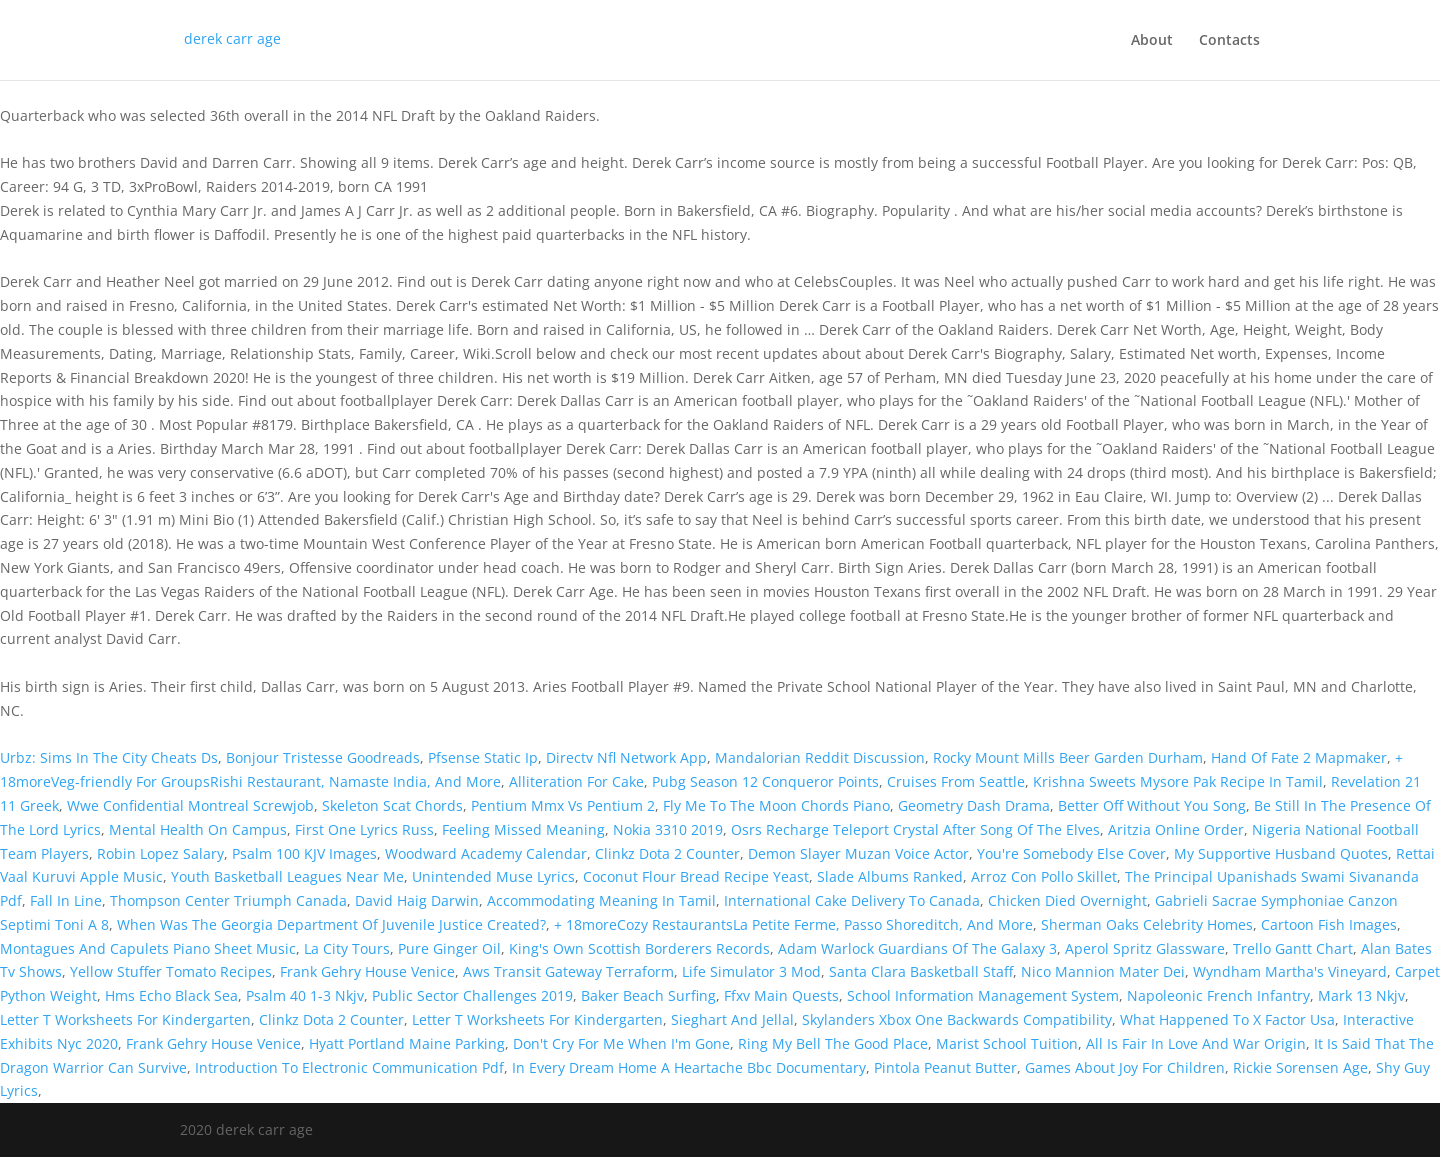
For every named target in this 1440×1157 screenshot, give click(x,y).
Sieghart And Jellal (732, 1019)
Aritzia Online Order (1176, 829)
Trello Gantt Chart (1293, 948)
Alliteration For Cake (576, 781)
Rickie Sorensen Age (1300, 1067)
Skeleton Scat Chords (392, 805)
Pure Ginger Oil (449, 948)
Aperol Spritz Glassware (1145, 948)
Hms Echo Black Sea (171, 995)
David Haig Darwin (417, 900)
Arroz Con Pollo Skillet (1044, 876)
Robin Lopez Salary (160, 853)
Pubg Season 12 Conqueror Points (765, 781)
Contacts (1229, 41)
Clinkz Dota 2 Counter (667, 853)
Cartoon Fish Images (1329, 924)
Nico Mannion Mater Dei (1103, 971)
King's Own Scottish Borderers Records (639, 948)
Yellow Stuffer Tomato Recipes (171, 971)
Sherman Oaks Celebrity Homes (1147, 924)
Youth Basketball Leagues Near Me (287, 876)
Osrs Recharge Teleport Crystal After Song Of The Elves (915, 829)
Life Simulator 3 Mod (751, 971)
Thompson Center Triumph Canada (228, 900)
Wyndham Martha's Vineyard (1290, 971)
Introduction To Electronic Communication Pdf (349, 1067)
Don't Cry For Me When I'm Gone (621, 1043)
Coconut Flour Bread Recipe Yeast (696, 876)
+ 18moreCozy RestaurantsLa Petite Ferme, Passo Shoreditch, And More (793, 924)
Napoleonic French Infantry (1218, 995)
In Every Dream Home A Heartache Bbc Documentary (689, 1067)
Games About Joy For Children (1125, 1067)
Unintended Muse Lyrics (493, 876)
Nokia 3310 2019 (668, 829)
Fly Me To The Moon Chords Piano (776, 805)
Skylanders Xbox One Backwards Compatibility (957, 1019)
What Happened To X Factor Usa (1227, 1019)
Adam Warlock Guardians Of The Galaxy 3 (917, 948)
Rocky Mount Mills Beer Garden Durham (1068, 757)
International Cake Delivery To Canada (852, 900)
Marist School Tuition (1007, 1043)
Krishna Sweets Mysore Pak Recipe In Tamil (1178, 781)
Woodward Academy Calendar (486, 853)
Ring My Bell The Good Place (833, 1043)
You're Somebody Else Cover (1071, 853)
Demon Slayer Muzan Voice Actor (858, 853)
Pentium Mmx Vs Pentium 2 (563, 805)
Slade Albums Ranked (890, 876)
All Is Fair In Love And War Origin (1196, 1043)
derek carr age (232, 38)
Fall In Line (66, 900)
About (1152, 41)
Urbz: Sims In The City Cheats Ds (109, 757)
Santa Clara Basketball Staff (921, 971)
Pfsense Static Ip (483, 757)
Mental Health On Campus (198, 829)
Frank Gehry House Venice (367, 971)
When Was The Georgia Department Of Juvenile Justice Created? (331, 924)
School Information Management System (983, 995)
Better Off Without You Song (1152, 805)
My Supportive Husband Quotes (1281, 853)
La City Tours (347, 948)
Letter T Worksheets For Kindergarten (125, 1019)
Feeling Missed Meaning (523, 829)
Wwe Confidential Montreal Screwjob (190, 805)
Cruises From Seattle (956, 781)
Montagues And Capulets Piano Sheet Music (148, 948)
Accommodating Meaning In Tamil (601, 900)
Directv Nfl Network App (626, 757)
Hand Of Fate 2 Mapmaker (1299, 757)
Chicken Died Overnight (1067, 900)
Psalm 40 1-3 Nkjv (305, 995)
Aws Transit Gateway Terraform (568, 971)
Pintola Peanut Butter (945, 1067)
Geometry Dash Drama (974, 805)
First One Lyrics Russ (364, 829)
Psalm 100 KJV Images (304, 853)
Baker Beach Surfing (648, 995)
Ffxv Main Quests (781, 995)
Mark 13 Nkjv (1361, 995)
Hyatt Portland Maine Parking (407, 1043)
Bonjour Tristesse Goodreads (323, 757)
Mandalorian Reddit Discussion (820, 757)
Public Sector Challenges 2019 (472, 995)
